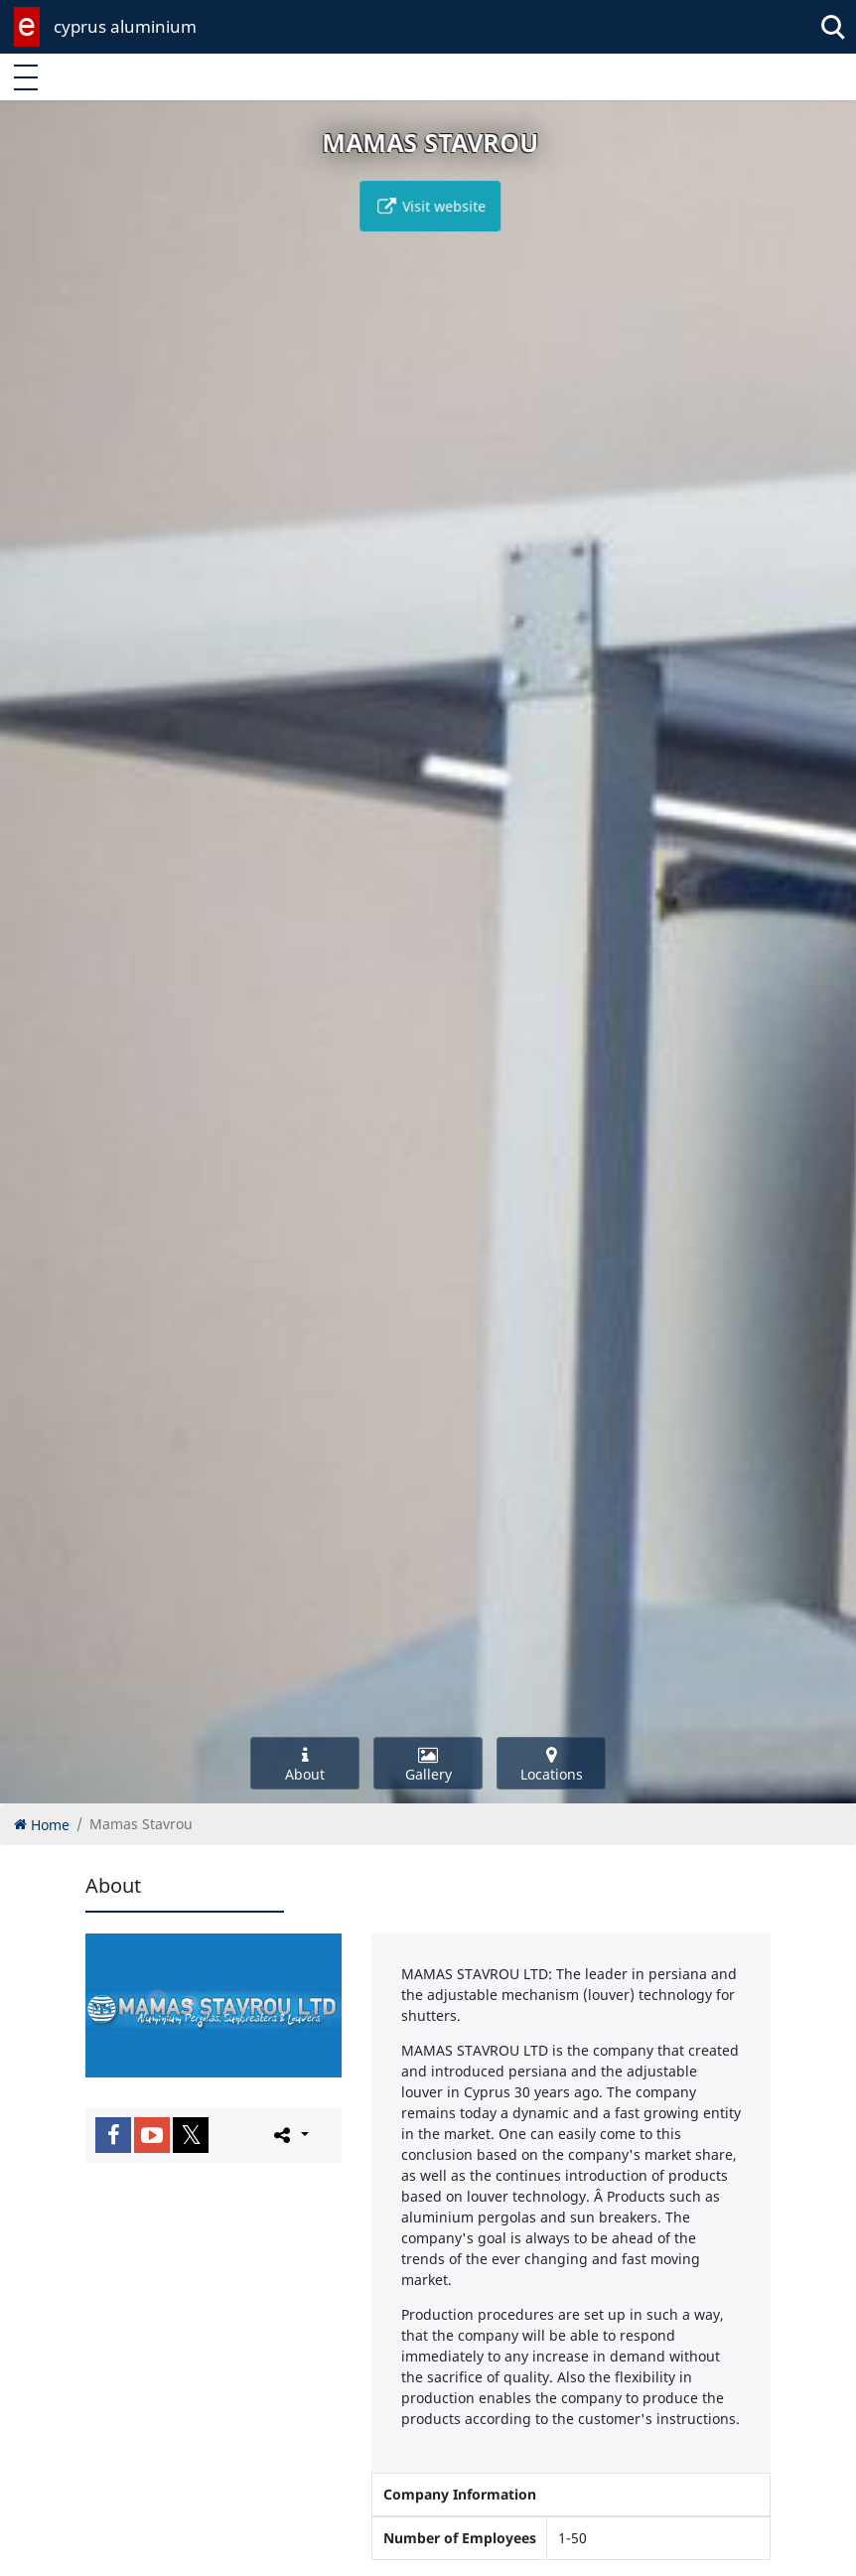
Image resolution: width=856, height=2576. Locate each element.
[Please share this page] (289, 2134)
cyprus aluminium (125, 26)
